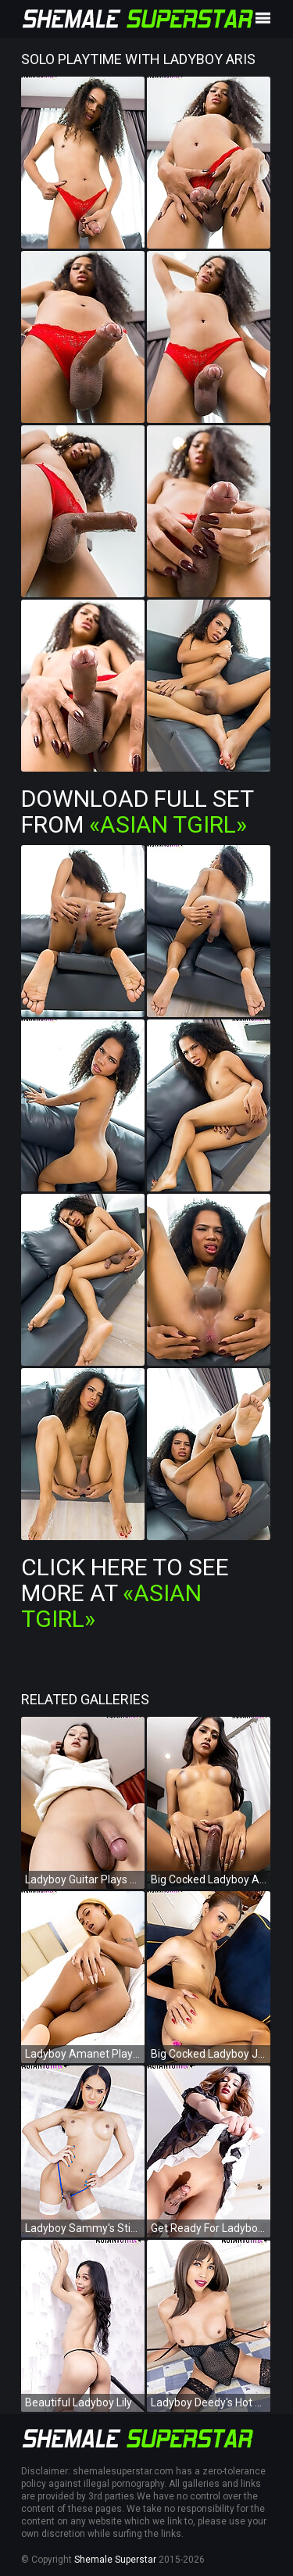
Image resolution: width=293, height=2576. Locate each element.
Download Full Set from (137, 811)
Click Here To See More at (125, 1592)
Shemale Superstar (115, 2559)
